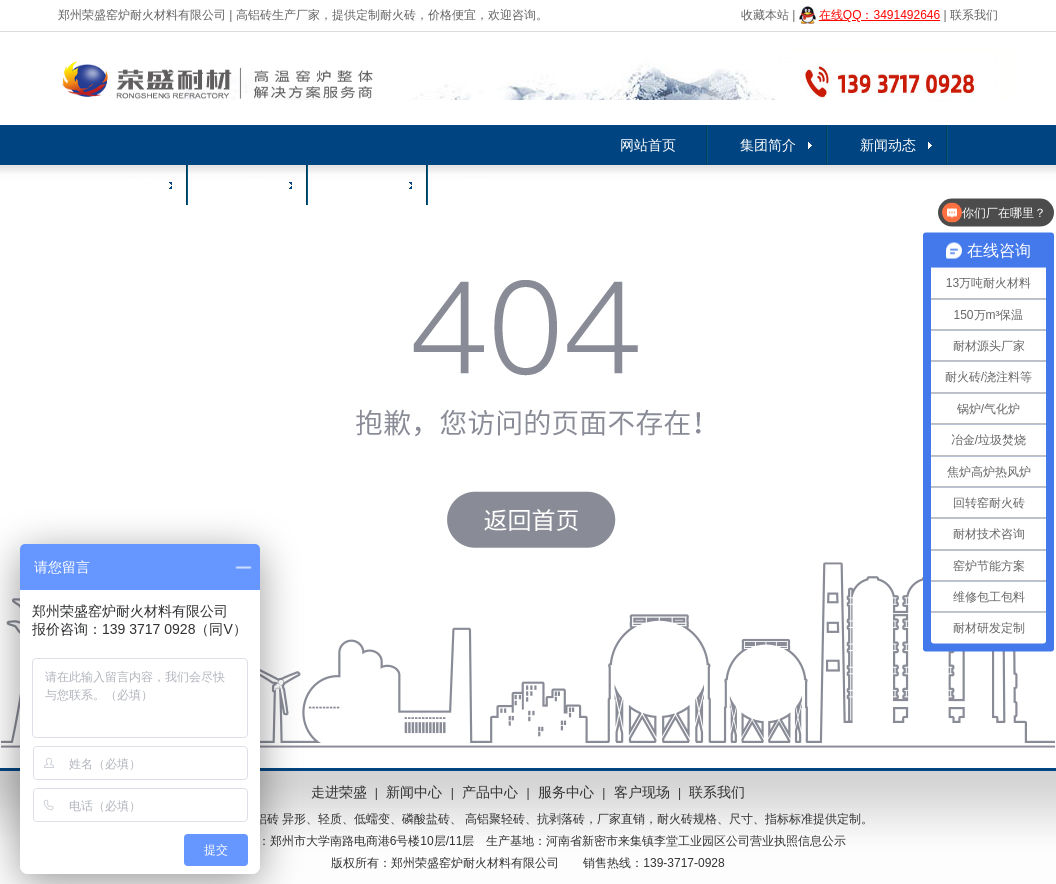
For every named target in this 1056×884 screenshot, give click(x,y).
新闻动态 (888, 145)
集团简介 (768, 145)
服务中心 (368, 185)
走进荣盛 (339, 792)
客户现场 (248, 185)
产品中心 (490, 792)
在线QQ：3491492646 (879, 15)
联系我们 (974, 15)
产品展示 (128, 185)
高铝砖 (261, 819)
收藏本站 (765, 15)
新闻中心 (414, 792)
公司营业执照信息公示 (786, 841)
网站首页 (648, 145)
